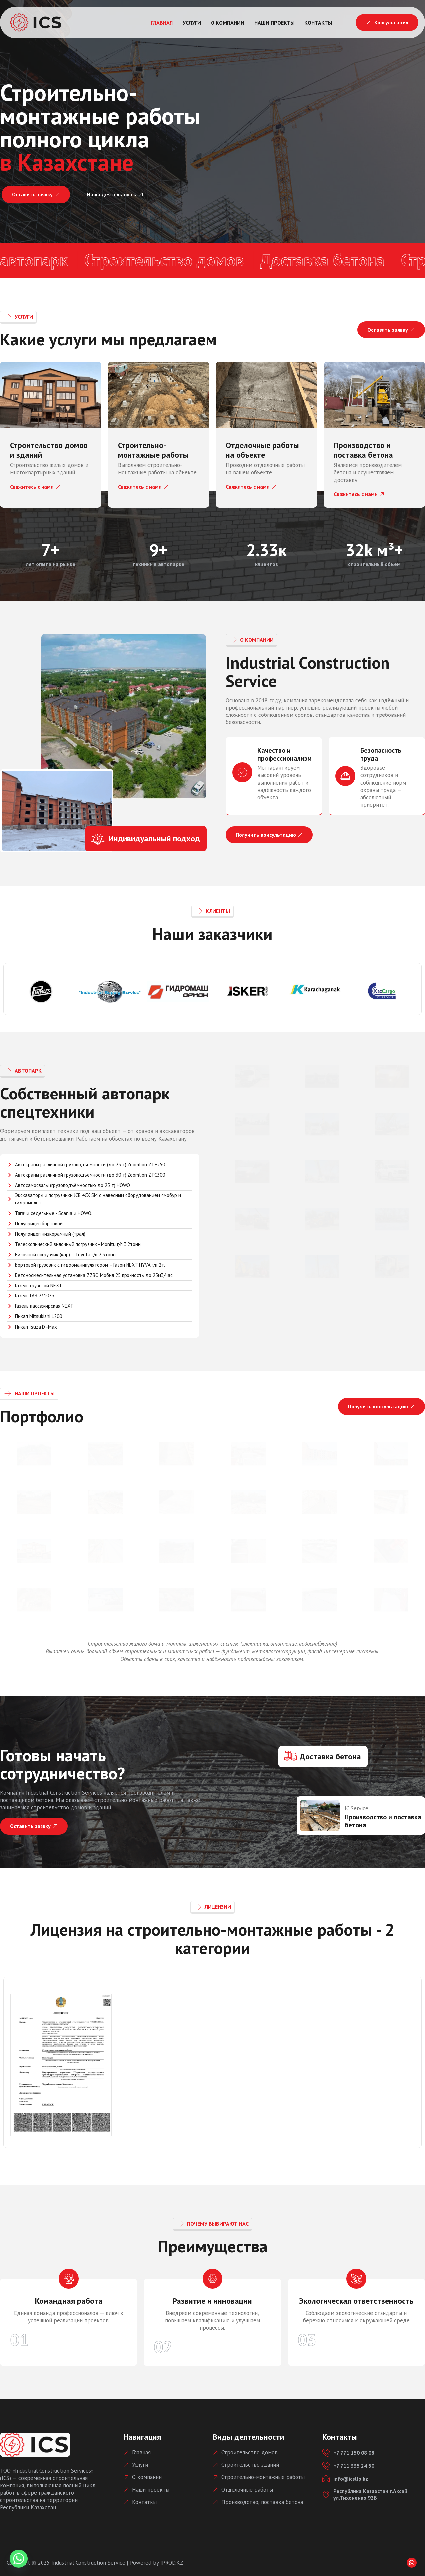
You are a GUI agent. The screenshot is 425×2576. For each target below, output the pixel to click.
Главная (162, 22)
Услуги (192, 22)
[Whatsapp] (412, 2563)
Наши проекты (274, 22)
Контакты (318, 22)
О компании (227, 22)
